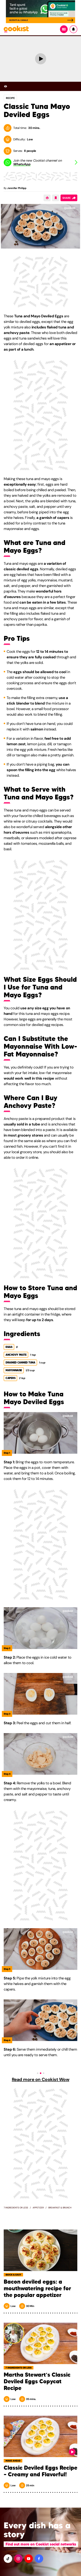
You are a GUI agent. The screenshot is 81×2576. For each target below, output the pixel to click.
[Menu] (64, 29)
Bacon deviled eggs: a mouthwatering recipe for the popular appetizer (37, 2288)
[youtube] (28, 2558)
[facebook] (39, 2558)
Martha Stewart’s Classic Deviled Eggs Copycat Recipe (37, 2381)
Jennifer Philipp (16, 188)
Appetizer (38, 2207)
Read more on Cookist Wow (40, 2079)
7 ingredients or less (16, 2207)
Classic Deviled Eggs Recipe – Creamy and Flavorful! (40, 2471)
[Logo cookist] (16, 29)
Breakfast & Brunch (59, 2207)
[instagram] (18, 2558)
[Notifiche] (73, 29)
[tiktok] (8, 2558)
